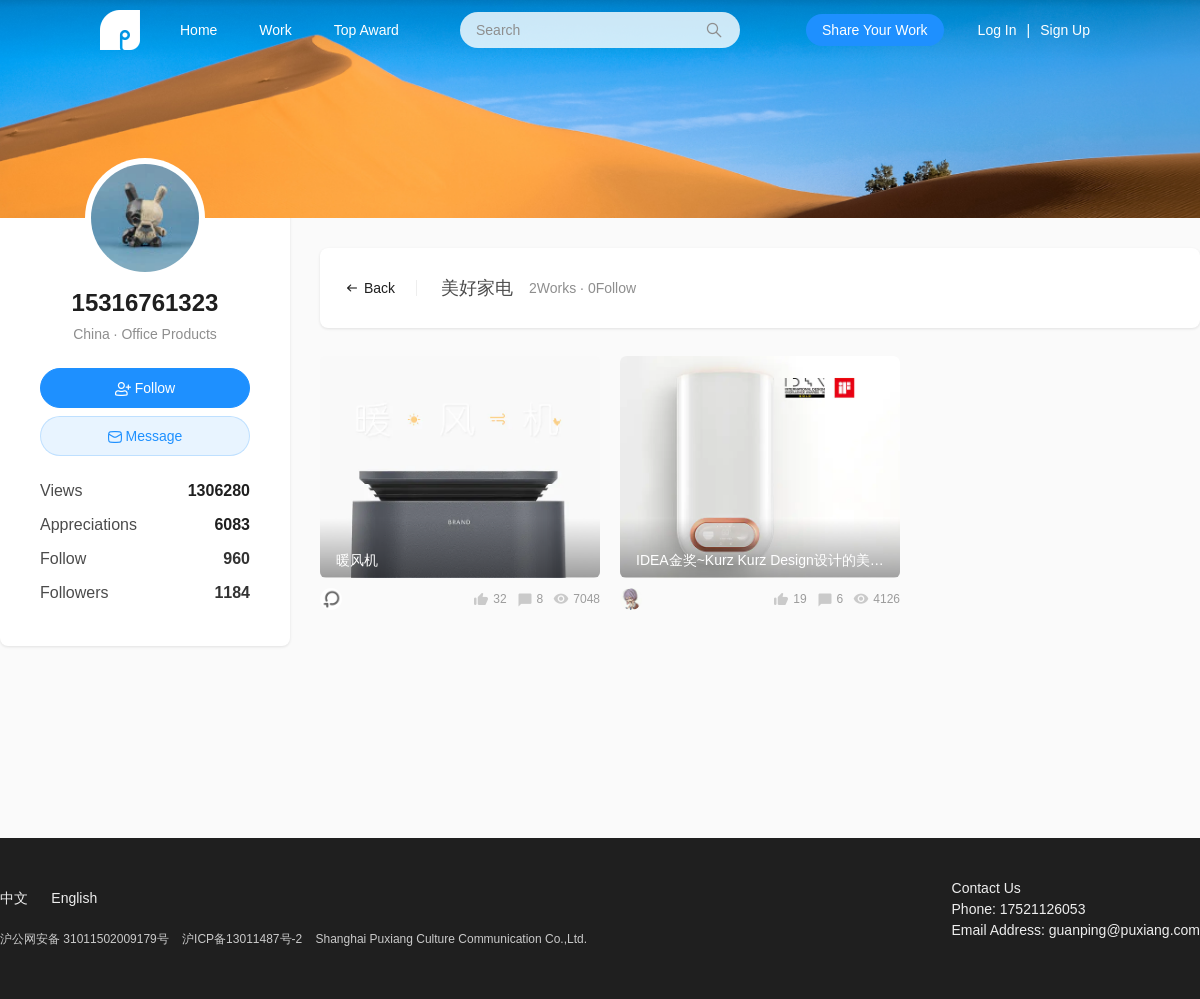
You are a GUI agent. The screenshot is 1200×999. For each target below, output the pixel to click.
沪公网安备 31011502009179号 (86, 939)
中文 (14, 898)
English (74, 898)
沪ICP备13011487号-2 (242, 939)
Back (378, 288)
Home (198, 30)
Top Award (366, 30)
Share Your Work (875, 30)
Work (275, 30)
